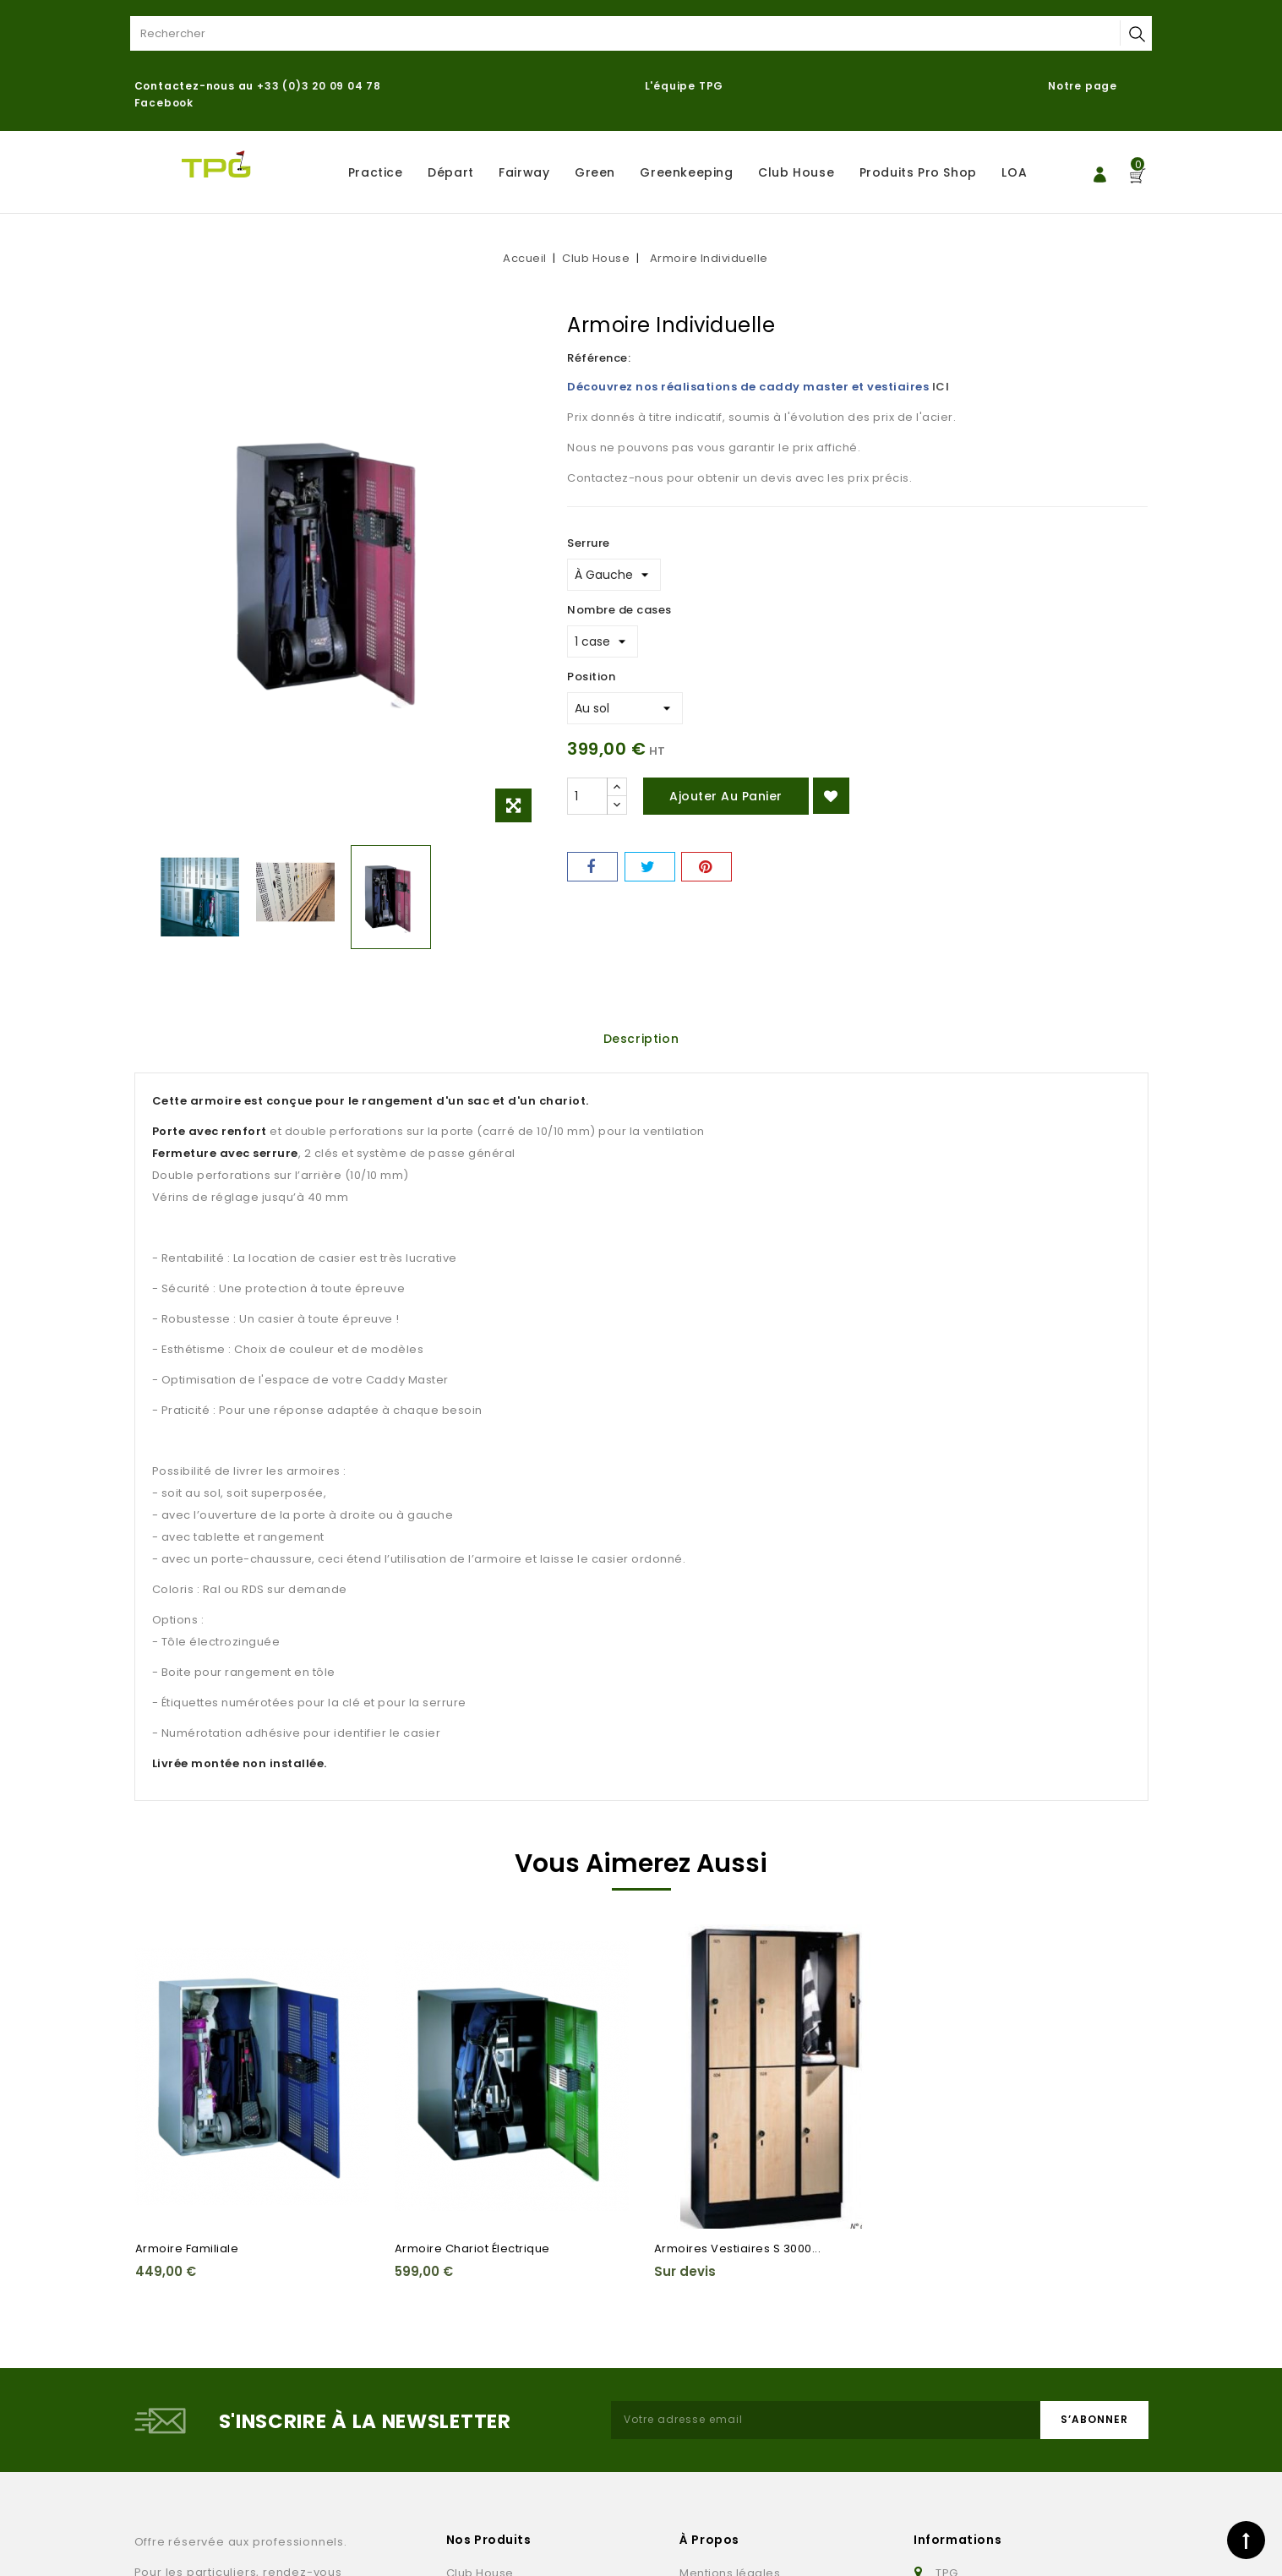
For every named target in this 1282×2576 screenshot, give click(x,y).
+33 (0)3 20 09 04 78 (319, 86)
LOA (1014, 172)
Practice (375, 172)
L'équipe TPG (684, 86)
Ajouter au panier (726, 796)
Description (641, 1038)
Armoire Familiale (187, 2248)
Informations (957, 2539)
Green (595, 172)
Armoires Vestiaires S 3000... (737, 2248)
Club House (796, 172)
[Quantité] (587, 796)
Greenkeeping (686, 172)
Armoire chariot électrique (472, 2248)
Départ (451, 172)
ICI (941, 387)
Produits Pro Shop (918, 172)
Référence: (598, 358)
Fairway (524, 172)
